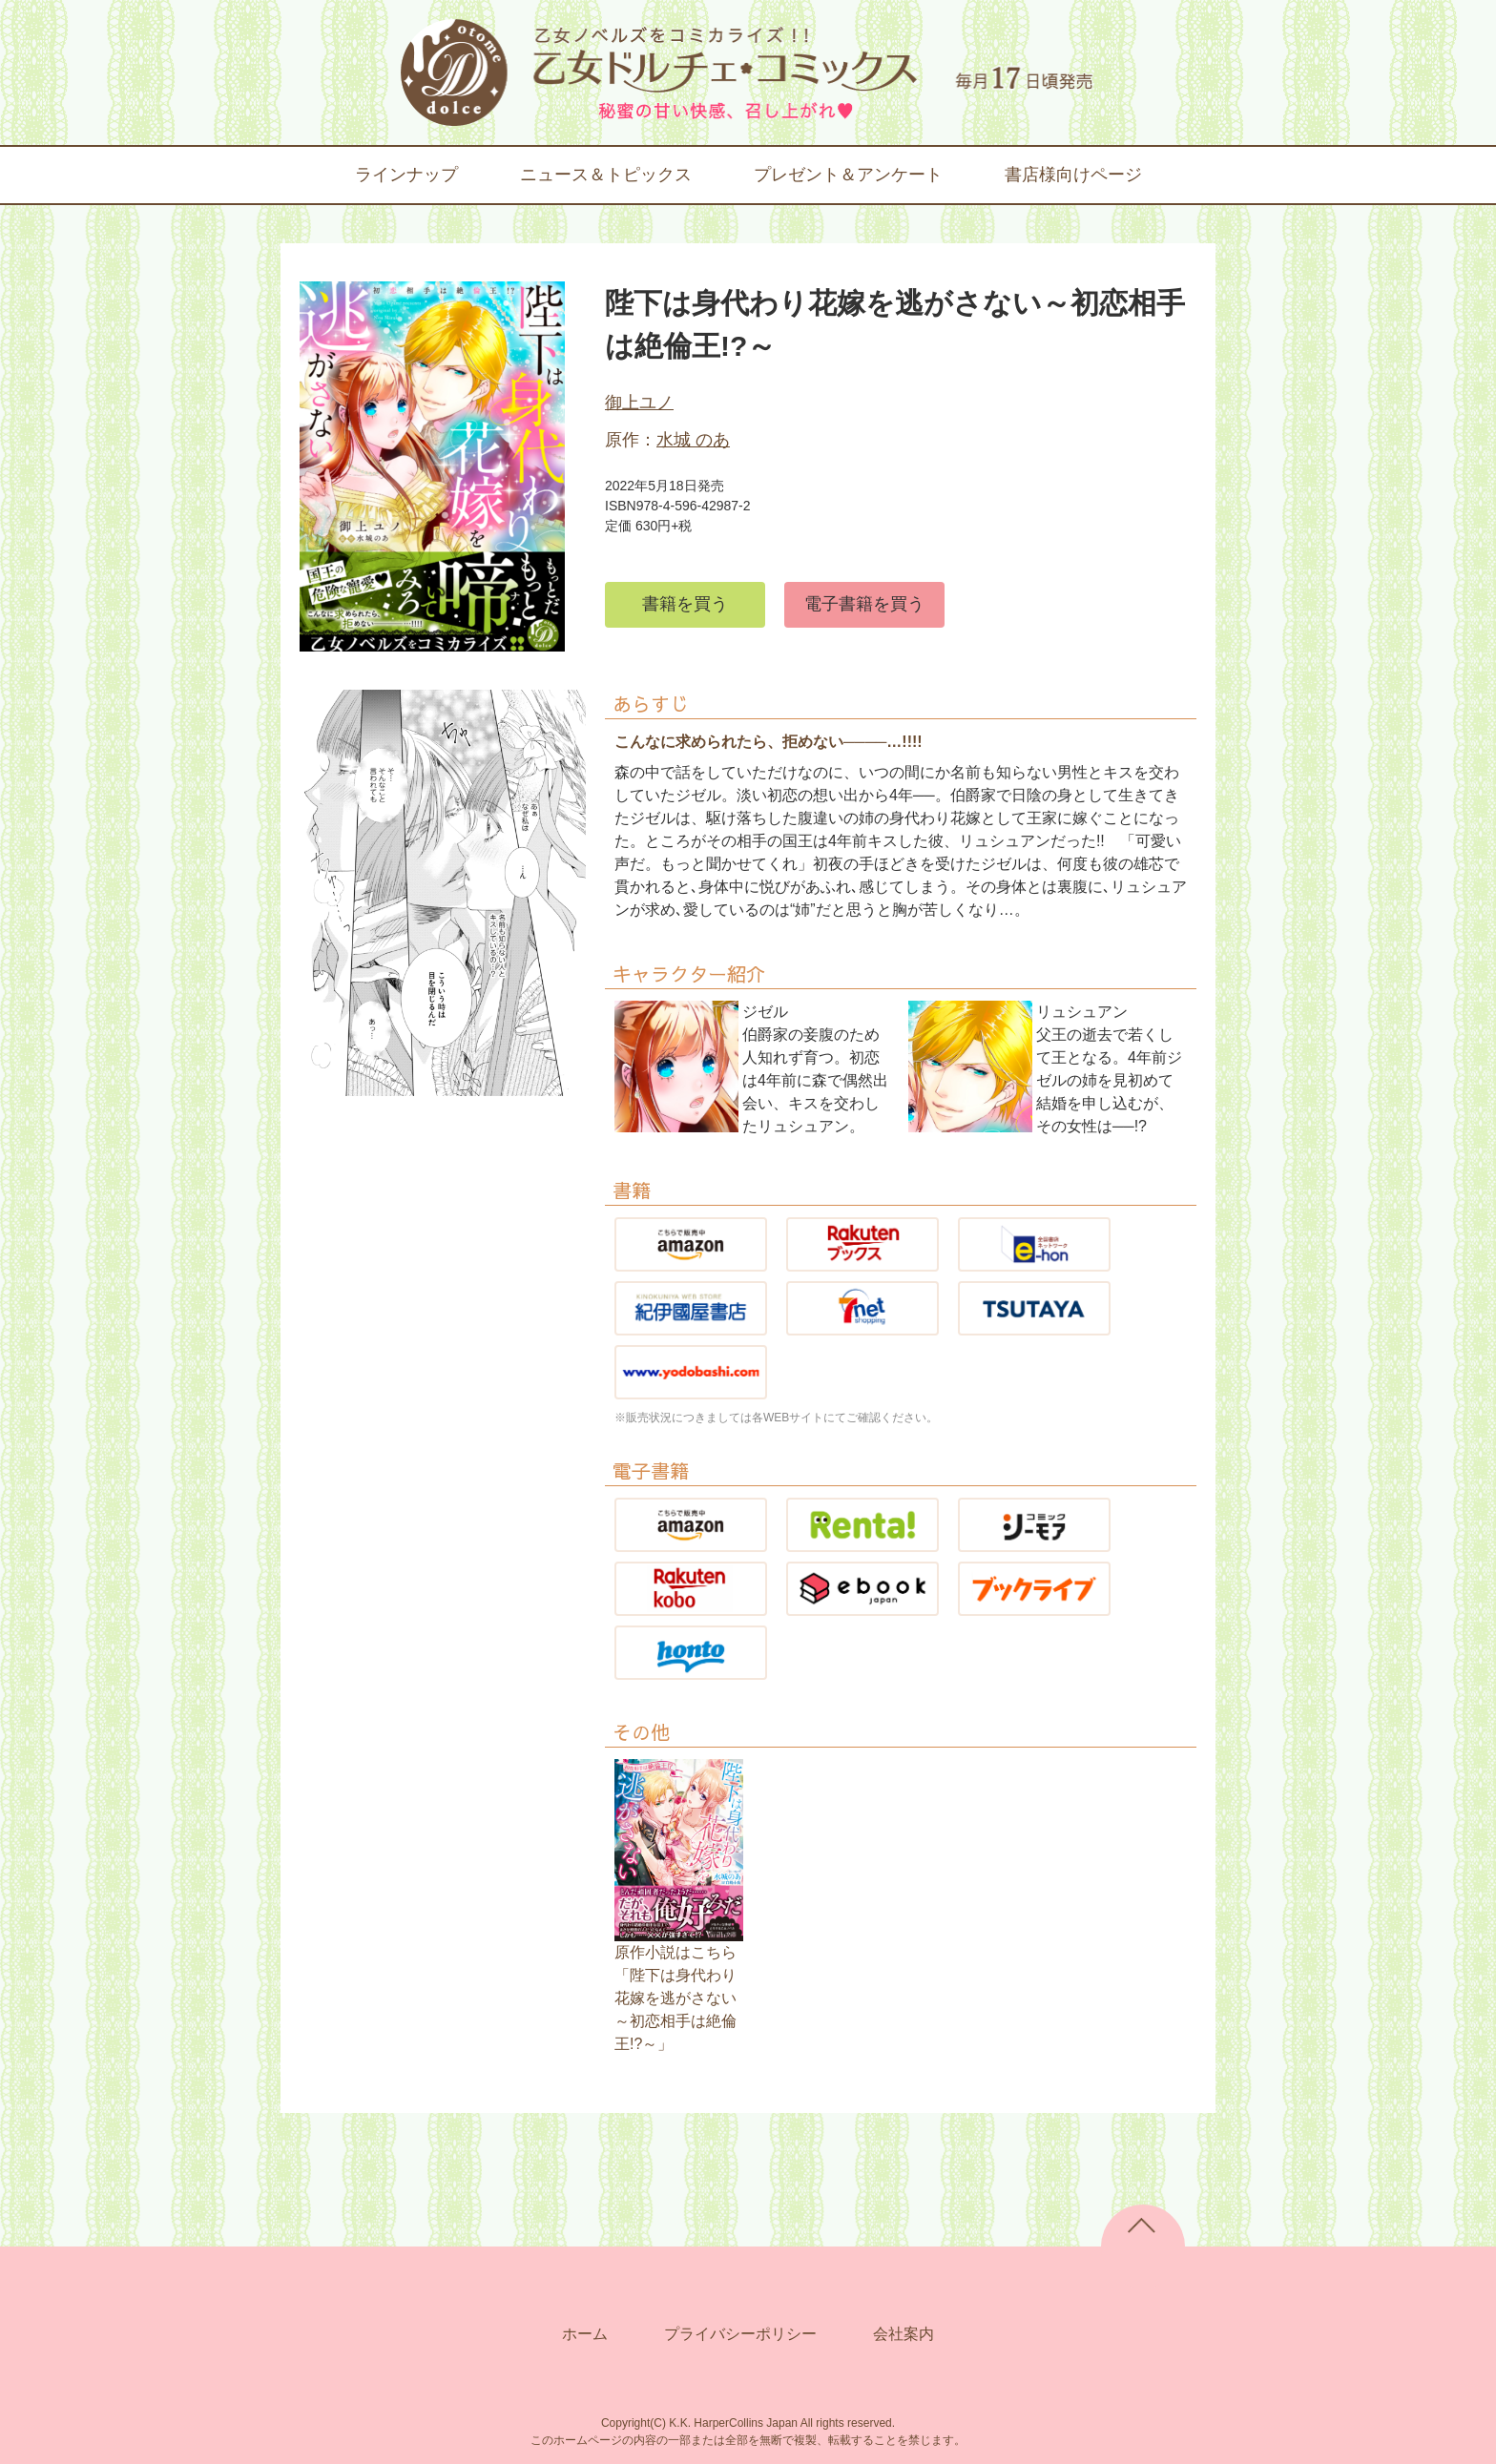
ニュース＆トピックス (606, 174)
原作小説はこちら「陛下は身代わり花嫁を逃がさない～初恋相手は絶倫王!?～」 (675, 1998)
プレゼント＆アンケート (848, 174)
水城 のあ (693, 439)
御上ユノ (639, 402)
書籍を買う (685, 603)
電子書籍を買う (864, 603)
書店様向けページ (1073, 174)
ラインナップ (406, 174)
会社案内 (903, 2334)
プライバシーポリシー (740, 2334)
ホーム (585, 2334)
